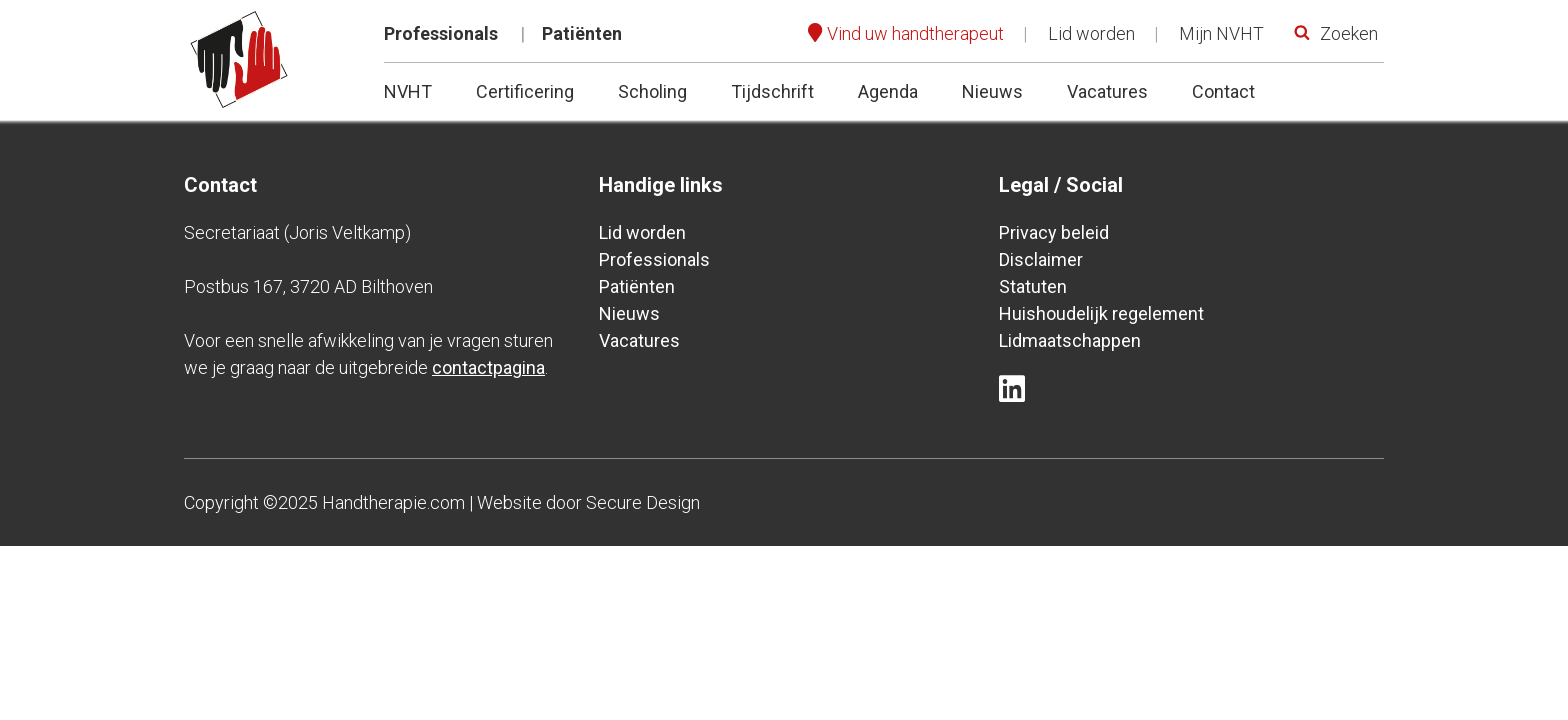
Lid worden (1091, 33)
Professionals (441, 33)
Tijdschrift (772, 91)
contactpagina (488, 367)
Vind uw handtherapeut (915, 33)
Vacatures (1107, 91)
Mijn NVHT (1221, 33)
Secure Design (643, 502)
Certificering (525, 91)
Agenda (888, 91)
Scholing (652, 91)
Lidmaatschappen (1070, 340)
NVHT (408, 91)
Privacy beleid (1054, 232)
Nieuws (992, 91)
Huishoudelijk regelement (1101, 313)
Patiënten (582, 33)
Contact (1223, 91)
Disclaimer (1041, 259)
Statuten (1033, 286)
